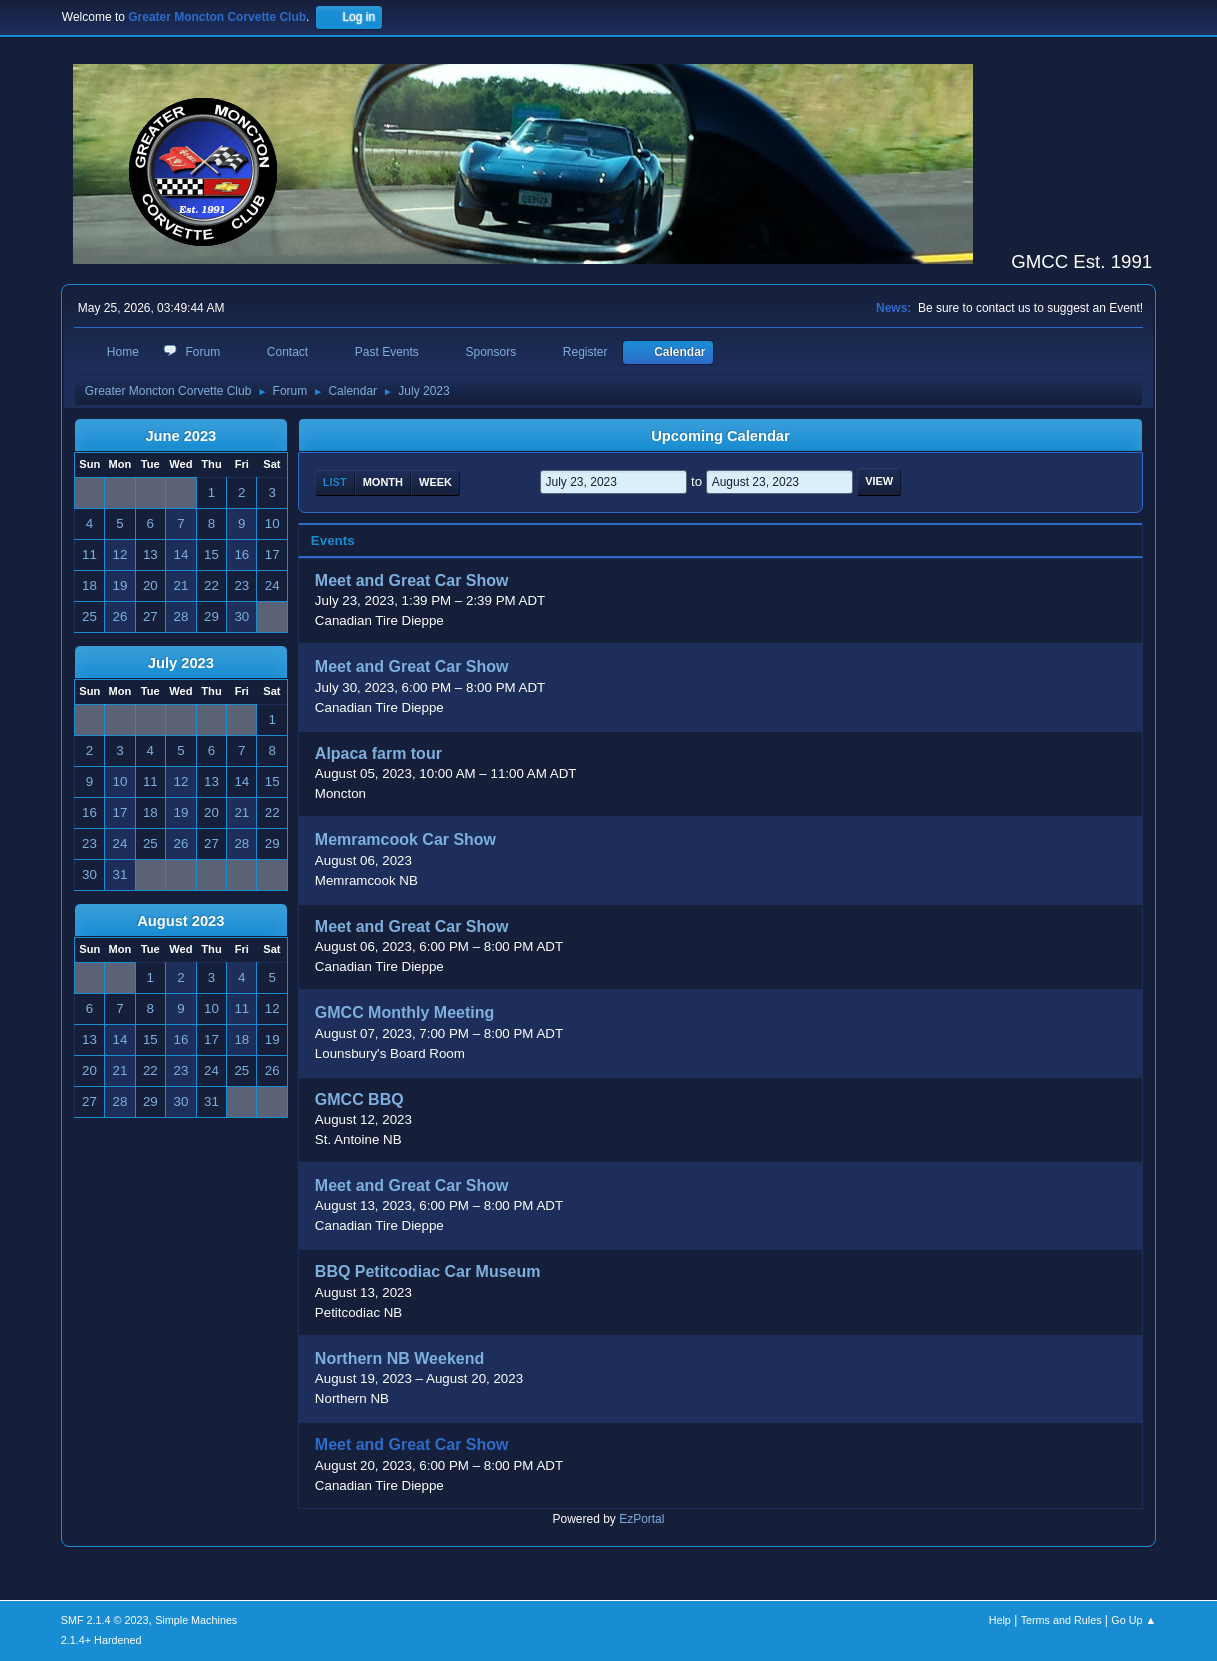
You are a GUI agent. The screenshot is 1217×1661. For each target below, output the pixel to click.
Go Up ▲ (1133, 1620)
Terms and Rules (1061, 1620)
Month (383, 482)
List (335, 482)
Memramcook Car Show (405, 840)
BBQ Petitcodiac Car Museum (428, 1272)
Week (435, 482)
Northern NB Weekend (399, 1358)
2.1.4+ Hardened (101, 1640)
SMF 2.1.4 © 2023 (105, 1620)
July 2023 (181, 663)
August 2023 (180, 921)
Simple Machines (196, 1620)
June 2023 (180, 436)
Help (1000, 1620)
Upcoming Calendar (720, 436)
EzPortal (641, 1519)
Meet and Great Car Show (412, 580)
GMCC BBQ (359, 1099)
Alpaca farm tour (378, 753)
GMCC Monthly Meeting (404, 1013)
